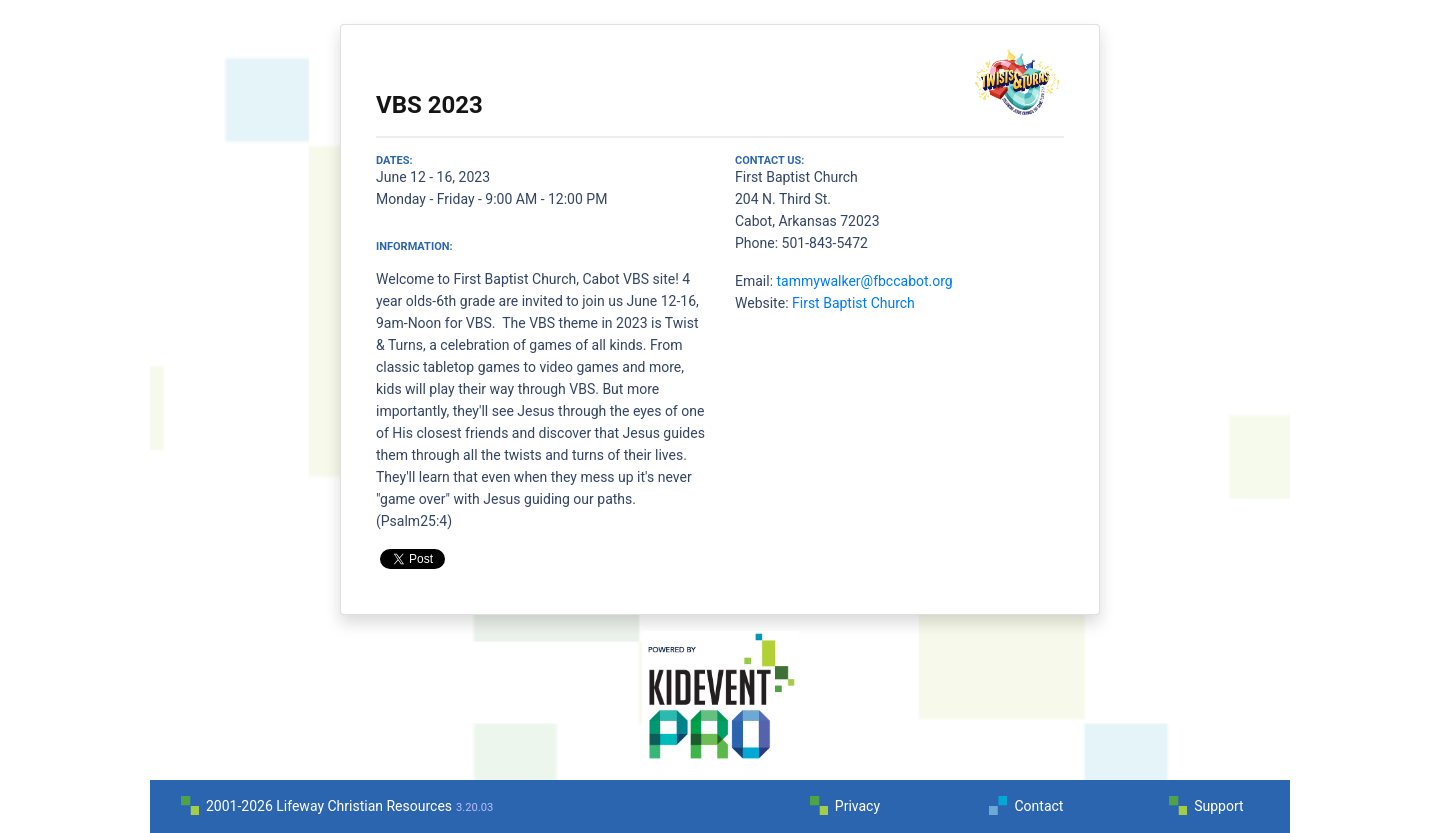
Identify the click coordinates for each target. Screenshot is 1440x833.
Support (1218, 806)
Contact (1038, 806)
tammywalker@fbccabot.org (865, 281)
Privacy (857, 806)
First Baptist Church (853, 303)
